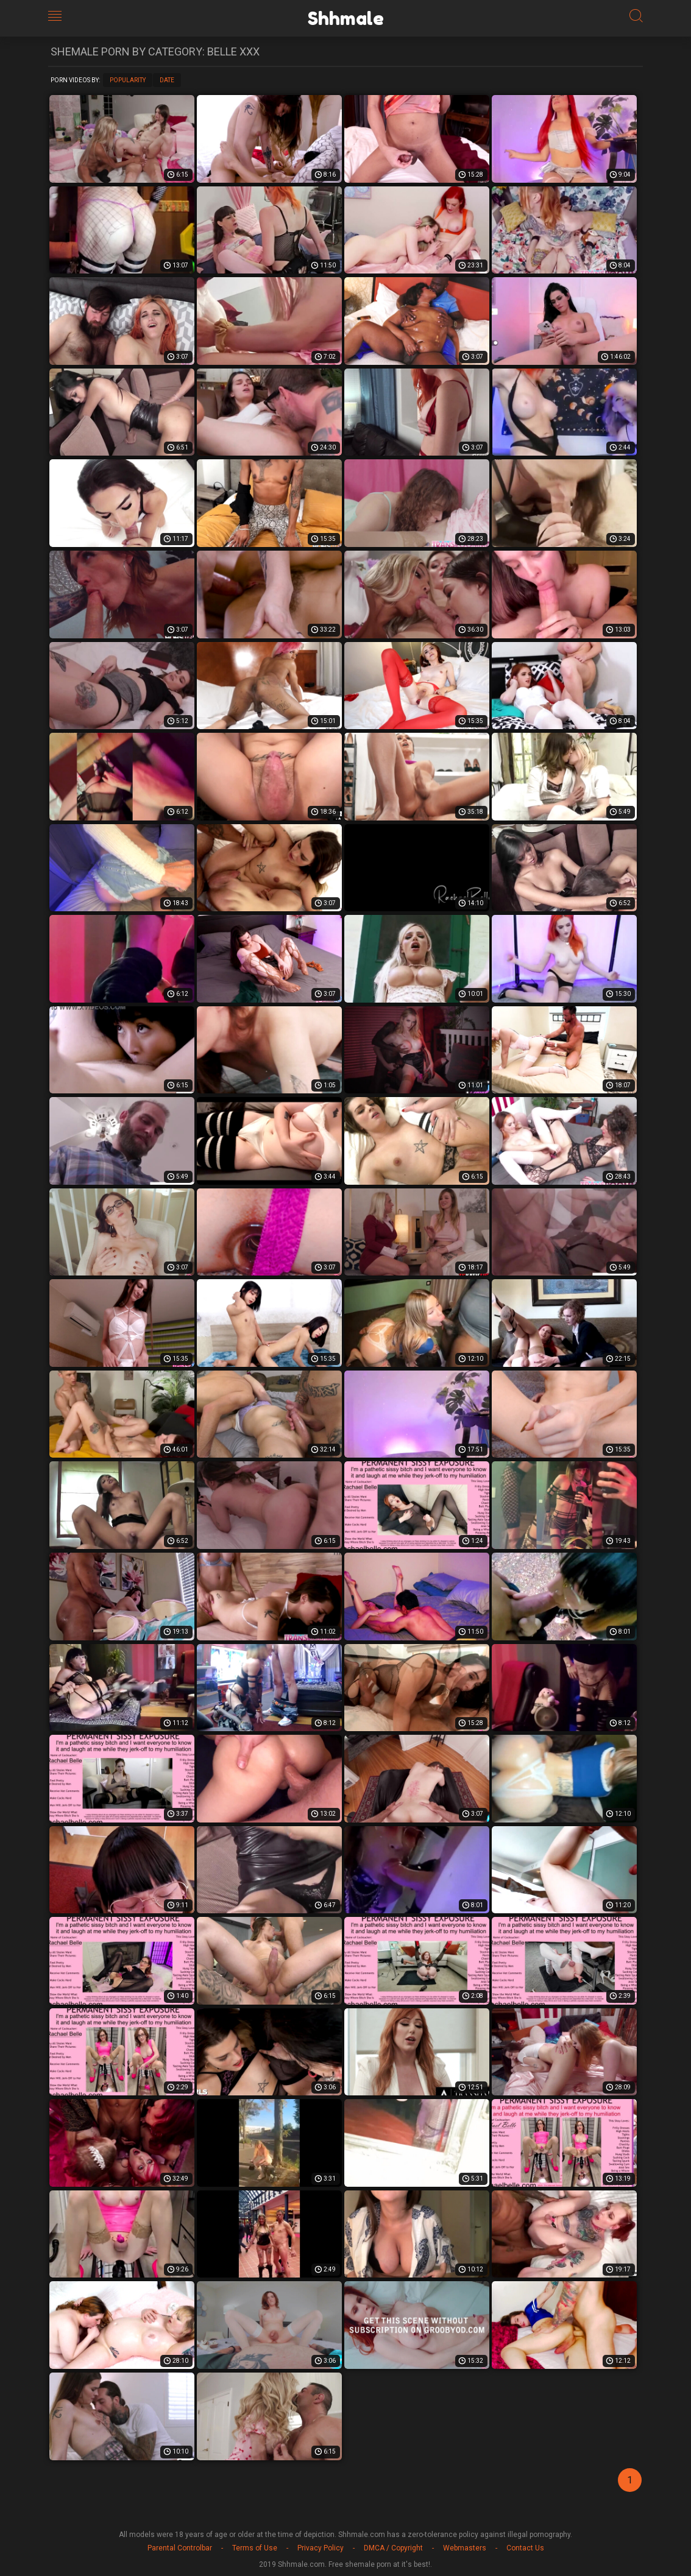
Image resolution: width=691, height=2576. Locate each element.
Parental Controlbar (179, 2548)
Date (167, 80)
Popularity (128, 80)
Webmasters (464, 2548)
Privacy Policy (320, 2548)
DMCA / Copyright (393, 2548)
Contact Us (525, 2548)
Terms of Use (254, 2548)
